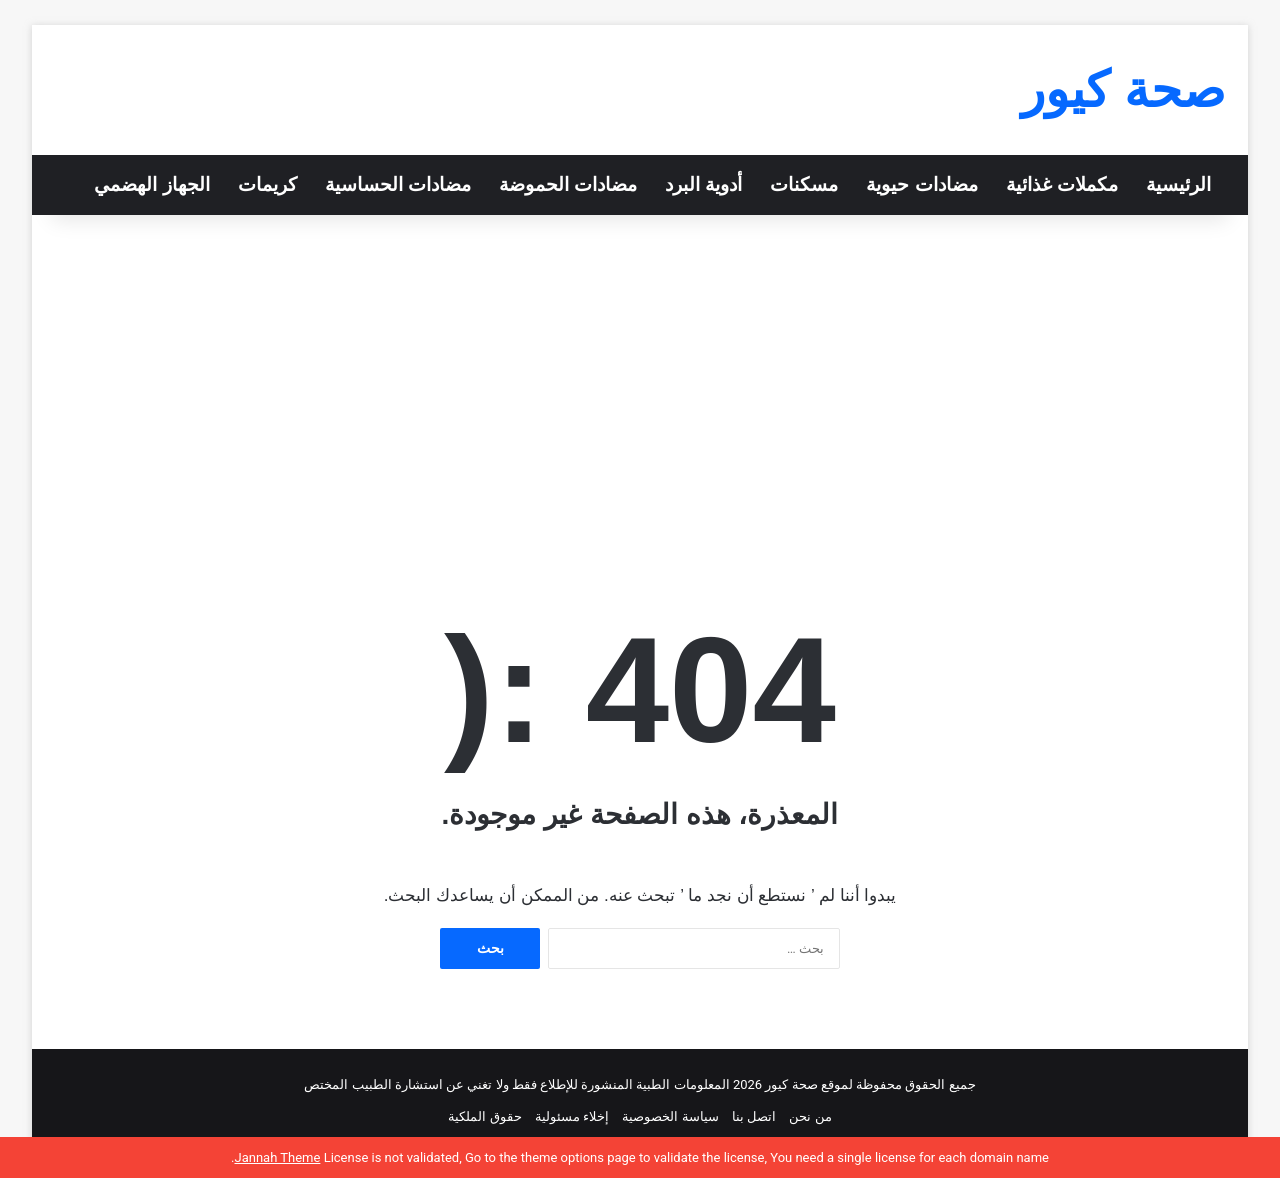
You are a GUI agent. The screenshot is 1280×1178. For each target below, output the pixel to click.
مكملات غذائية (1062, 184)
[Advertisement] (640, 385)
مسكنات (804, 184)
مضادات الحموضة (568, 184)
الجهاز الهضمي (151, 184)
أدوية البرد (703, 184)
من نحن (810, 1116)
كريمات (267, 184)
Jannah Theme (277, 1157)
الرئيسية (1178, 184)
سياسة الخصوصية (670, 1116)
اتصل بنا (754, 1116)
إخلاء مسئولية (572, 1116)
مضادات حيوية (921, 184)
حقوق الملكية (484, 1116)
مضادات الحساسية (398, 184)
